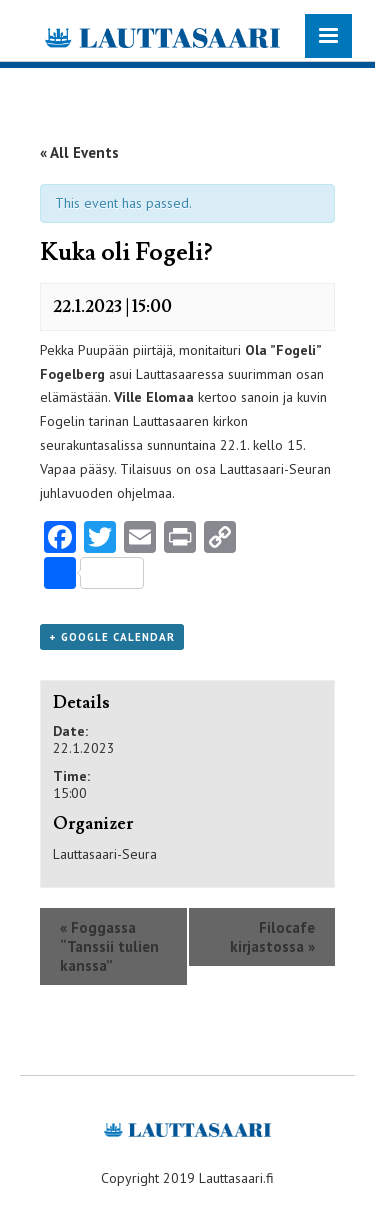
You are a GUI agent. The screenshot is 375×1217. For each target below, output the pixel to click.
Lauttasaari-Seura (105, 854)
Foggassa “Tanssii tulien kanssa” (109, 946)
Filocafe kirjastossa (272, 937)
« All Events (79, 152)
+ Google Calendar (112, 637)
